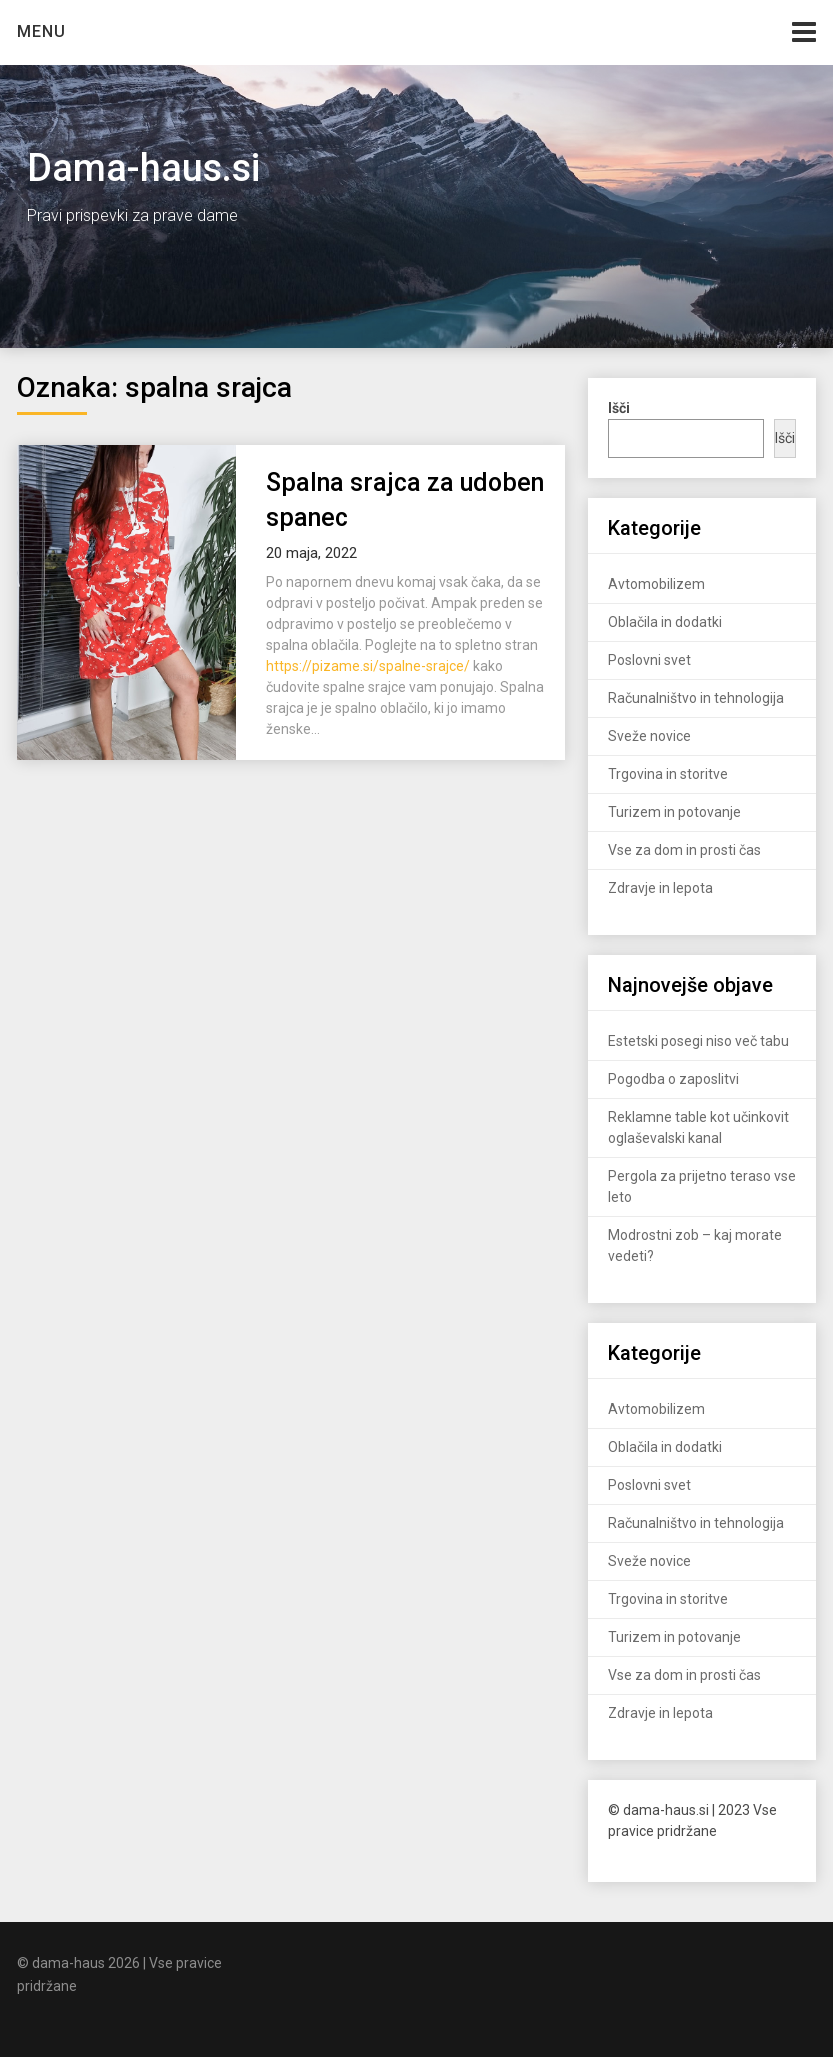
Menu (41, 31)
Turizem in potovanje (674, 812)
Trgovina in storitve (668, 774)
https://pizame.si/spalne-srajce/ (368, 666)
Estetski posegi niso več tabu (698, 1041)
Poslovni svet (649, 660)
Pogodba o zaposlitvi (673, 1079)
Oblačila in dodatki (665, 622)
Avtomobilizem (656, 584)
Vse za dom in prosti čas (684, 850)
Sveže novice (649, 736)
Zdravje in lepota (660, 888)
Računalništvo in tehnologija (696, 698)
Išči (785, 438)
